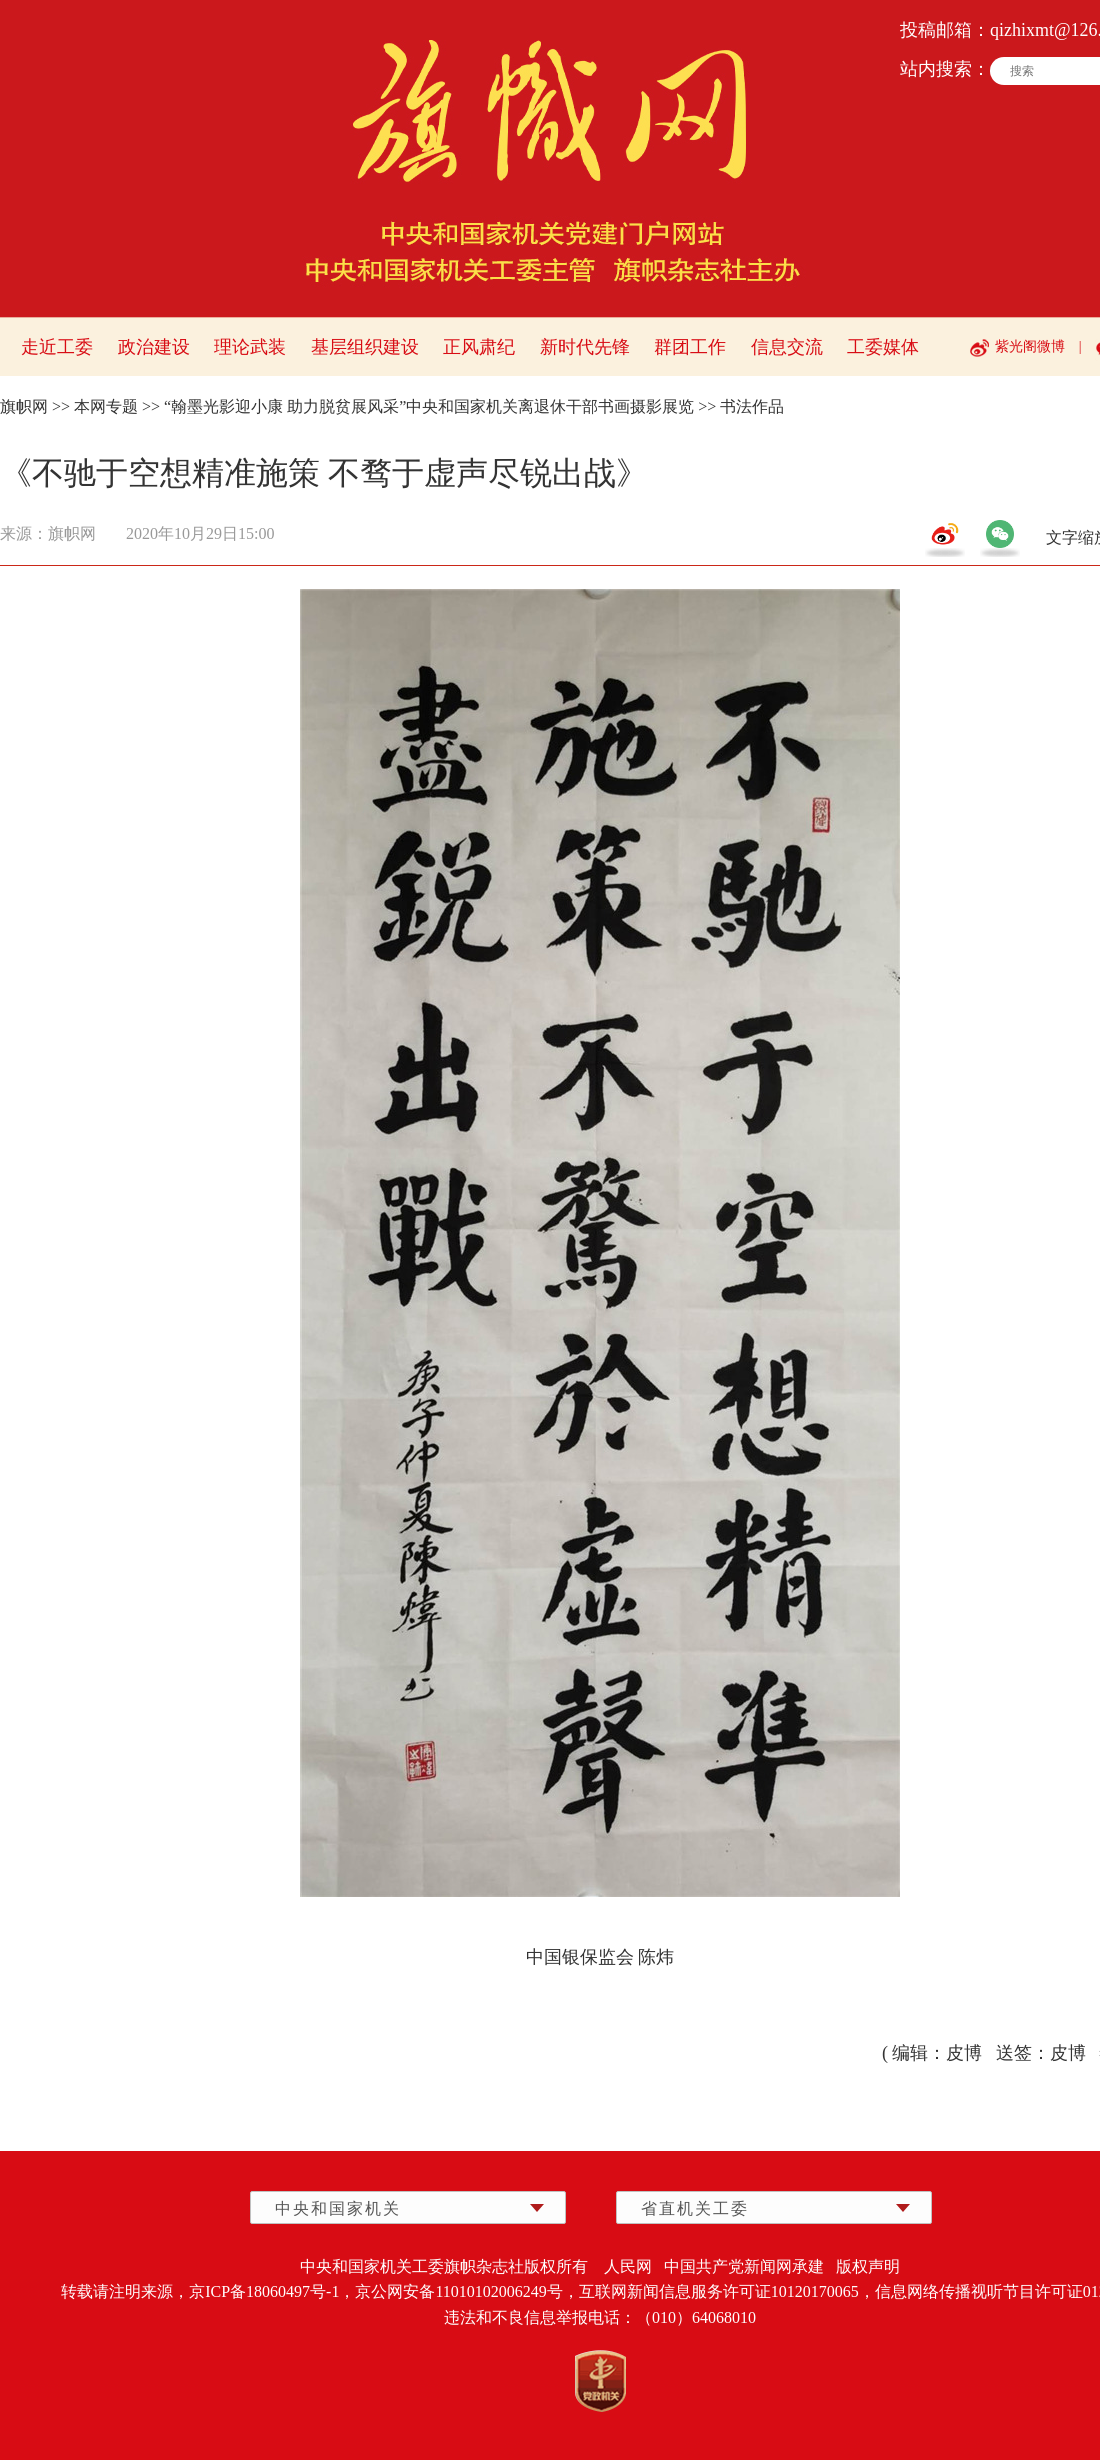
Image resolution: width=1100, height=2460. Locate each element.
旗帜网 (24, 406)
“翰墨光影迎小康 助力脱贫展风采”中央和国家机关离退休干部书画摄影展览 (429, 406)
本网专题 (106, 406)
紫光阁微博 (1030, 346)
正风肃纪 (479, 347)
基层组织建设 (365, 347)
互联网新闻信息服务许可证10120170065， (727, 2291)
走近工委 (57, 347)
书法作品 (752, 406)
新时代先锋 (585, 347)
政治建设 (154, 347)
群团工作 (690, 347)
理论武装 (250, 347)
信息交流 (787, 347)
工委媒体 (883, 347)
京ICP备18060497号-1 (264, 2291)
